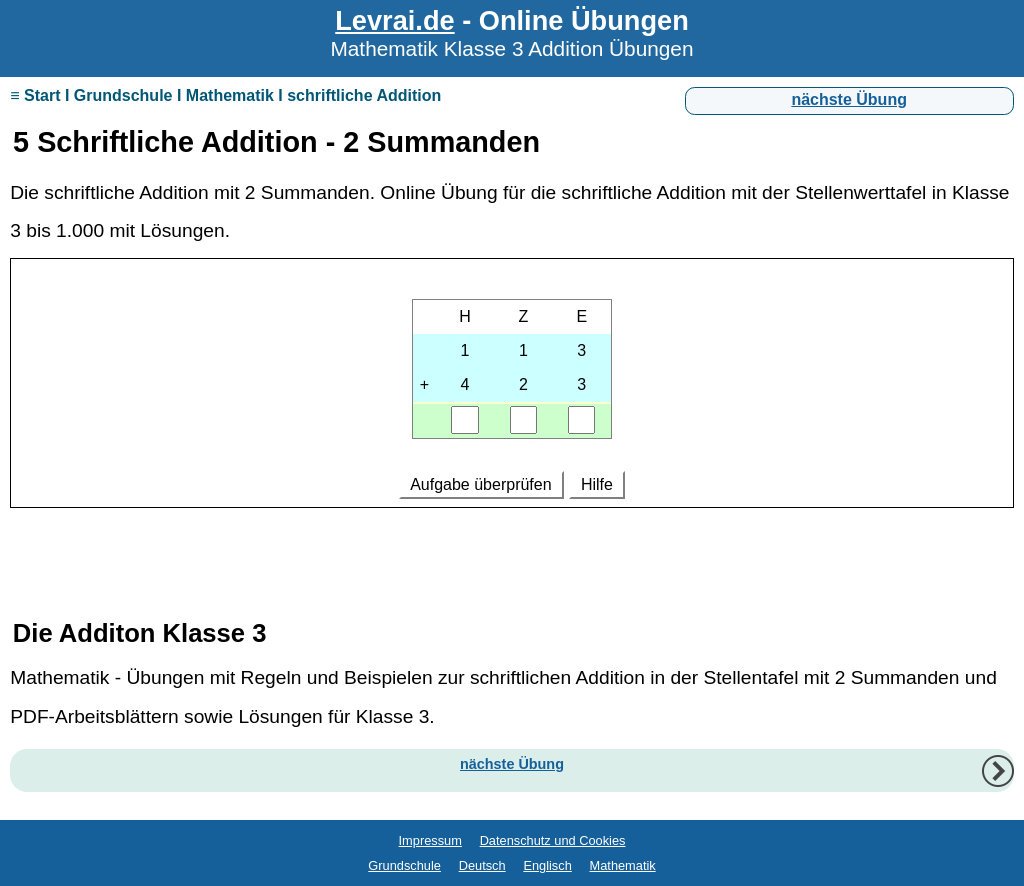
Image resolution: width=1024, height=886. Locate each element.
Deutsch (482, 865)
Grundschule (404, 865)
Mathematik (623, 865)
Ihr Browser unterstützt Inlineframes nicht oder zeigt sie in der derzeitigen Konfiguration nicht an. (512, 415)
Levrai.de (394, 20)
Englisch (547, 865)
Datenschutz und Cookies (553, 840)
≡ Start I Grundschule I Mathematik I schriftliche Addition (225, 95)
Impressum (430, 840)
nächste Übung (849, 99)
